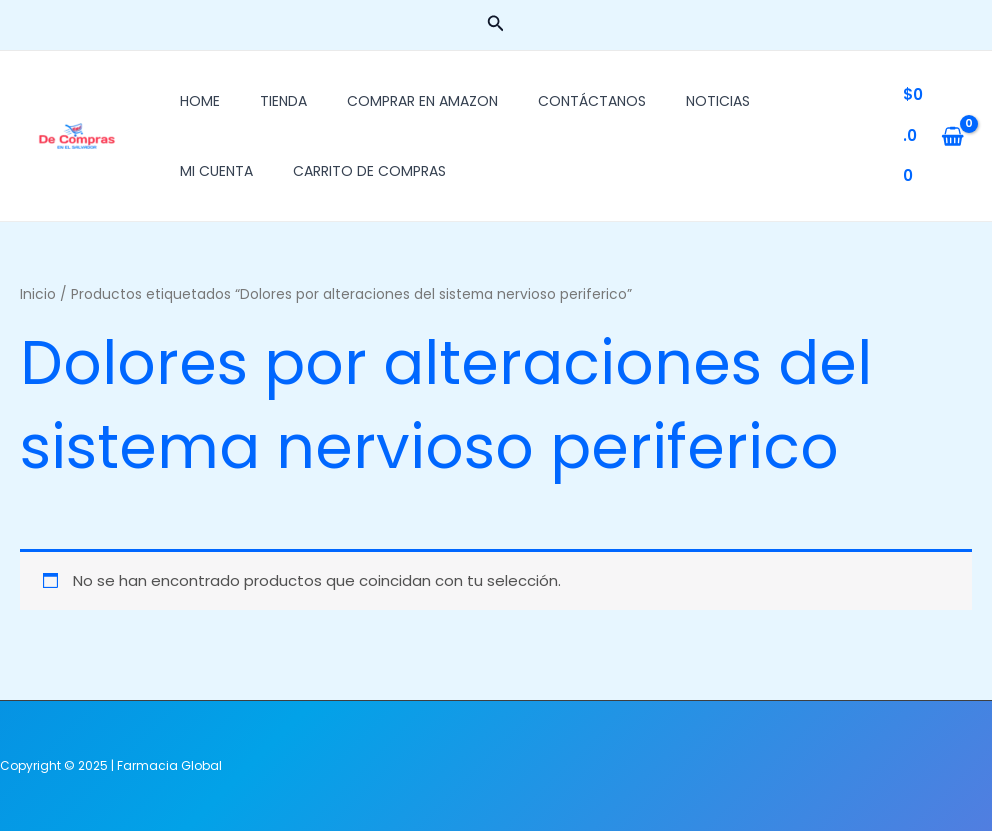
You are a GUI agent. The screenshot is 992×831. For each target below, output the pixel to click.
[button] (496, 25)
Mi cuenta (216, 171)
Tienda (283, 101)
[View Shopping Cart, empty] (933, 136)
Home (200, 101)
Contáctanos (592, 101)
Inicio (38, 294)
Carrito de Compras (369, 171)
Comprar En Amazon (422, 101)
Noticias (718, 101)
